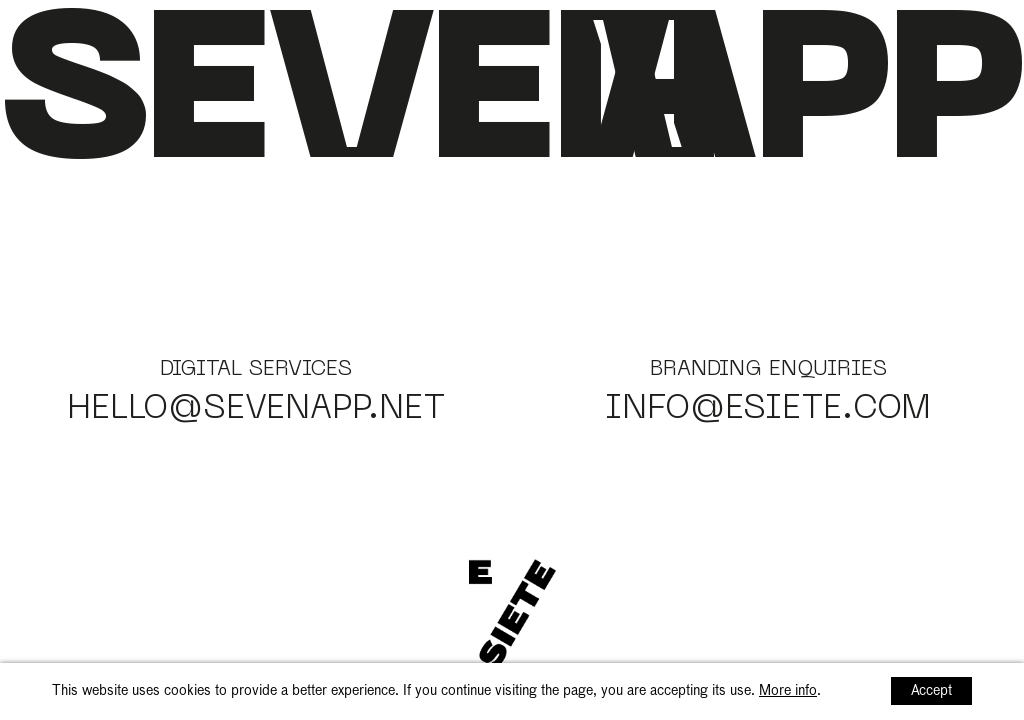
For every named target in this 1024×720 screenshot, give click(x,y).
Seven (359, 104)
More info (788, 691)
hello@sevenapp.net (256, 410)
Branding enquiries (768, 370)
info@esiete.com (768, 410)
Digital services (256, 370)
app (806, 104)
